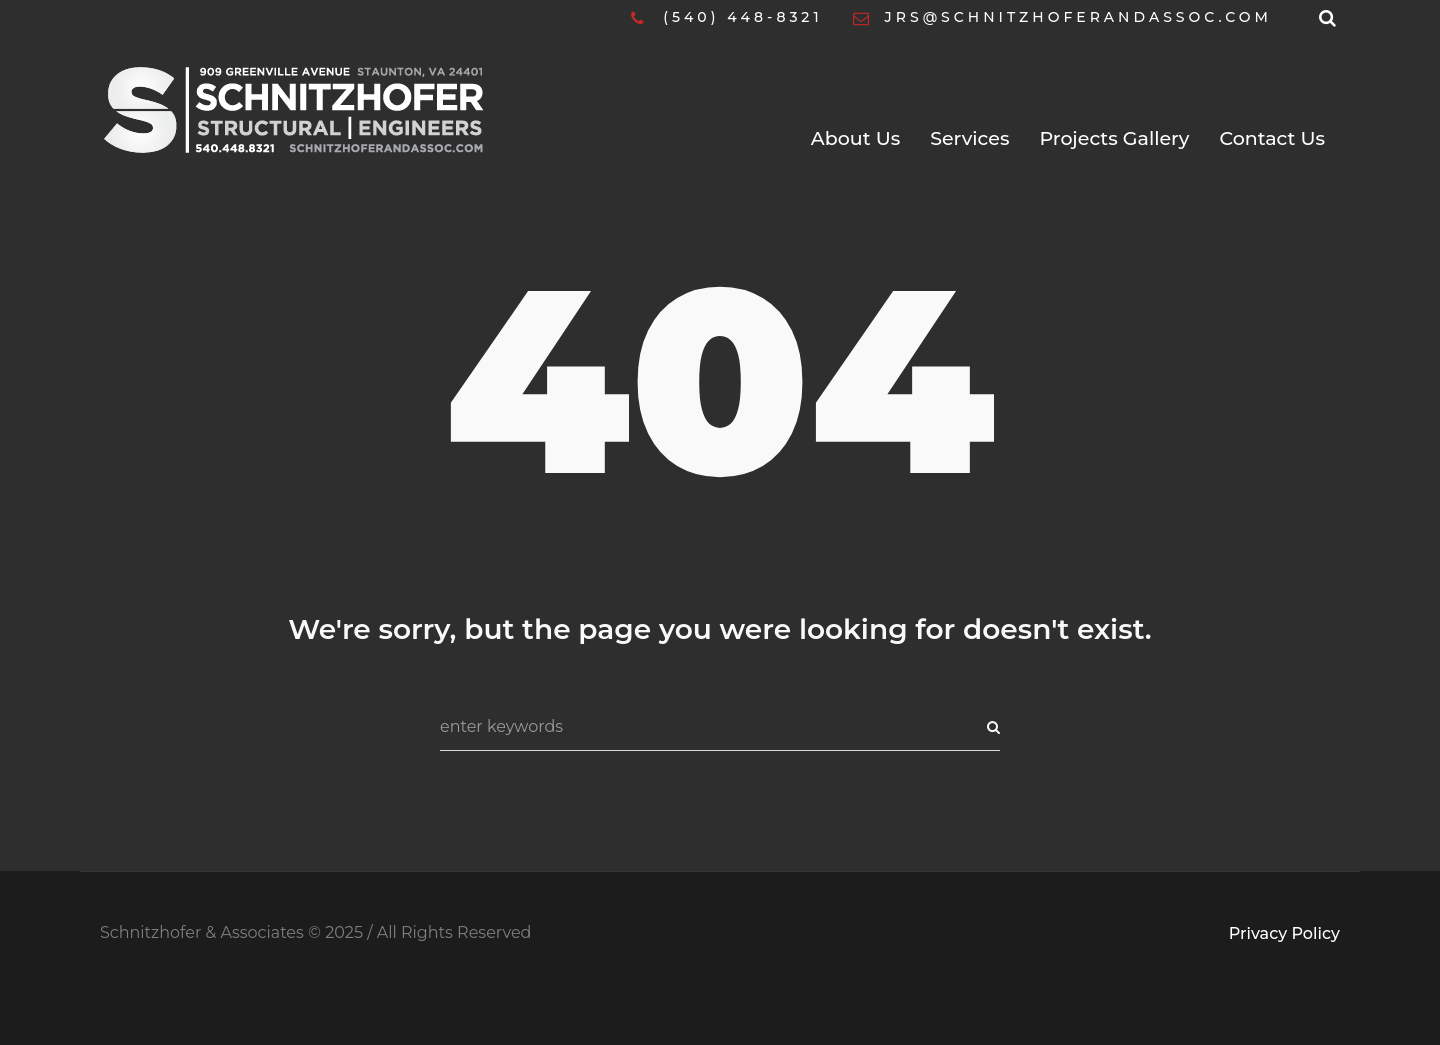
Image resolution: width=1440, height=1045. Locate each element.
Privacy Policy (1284, 933)
